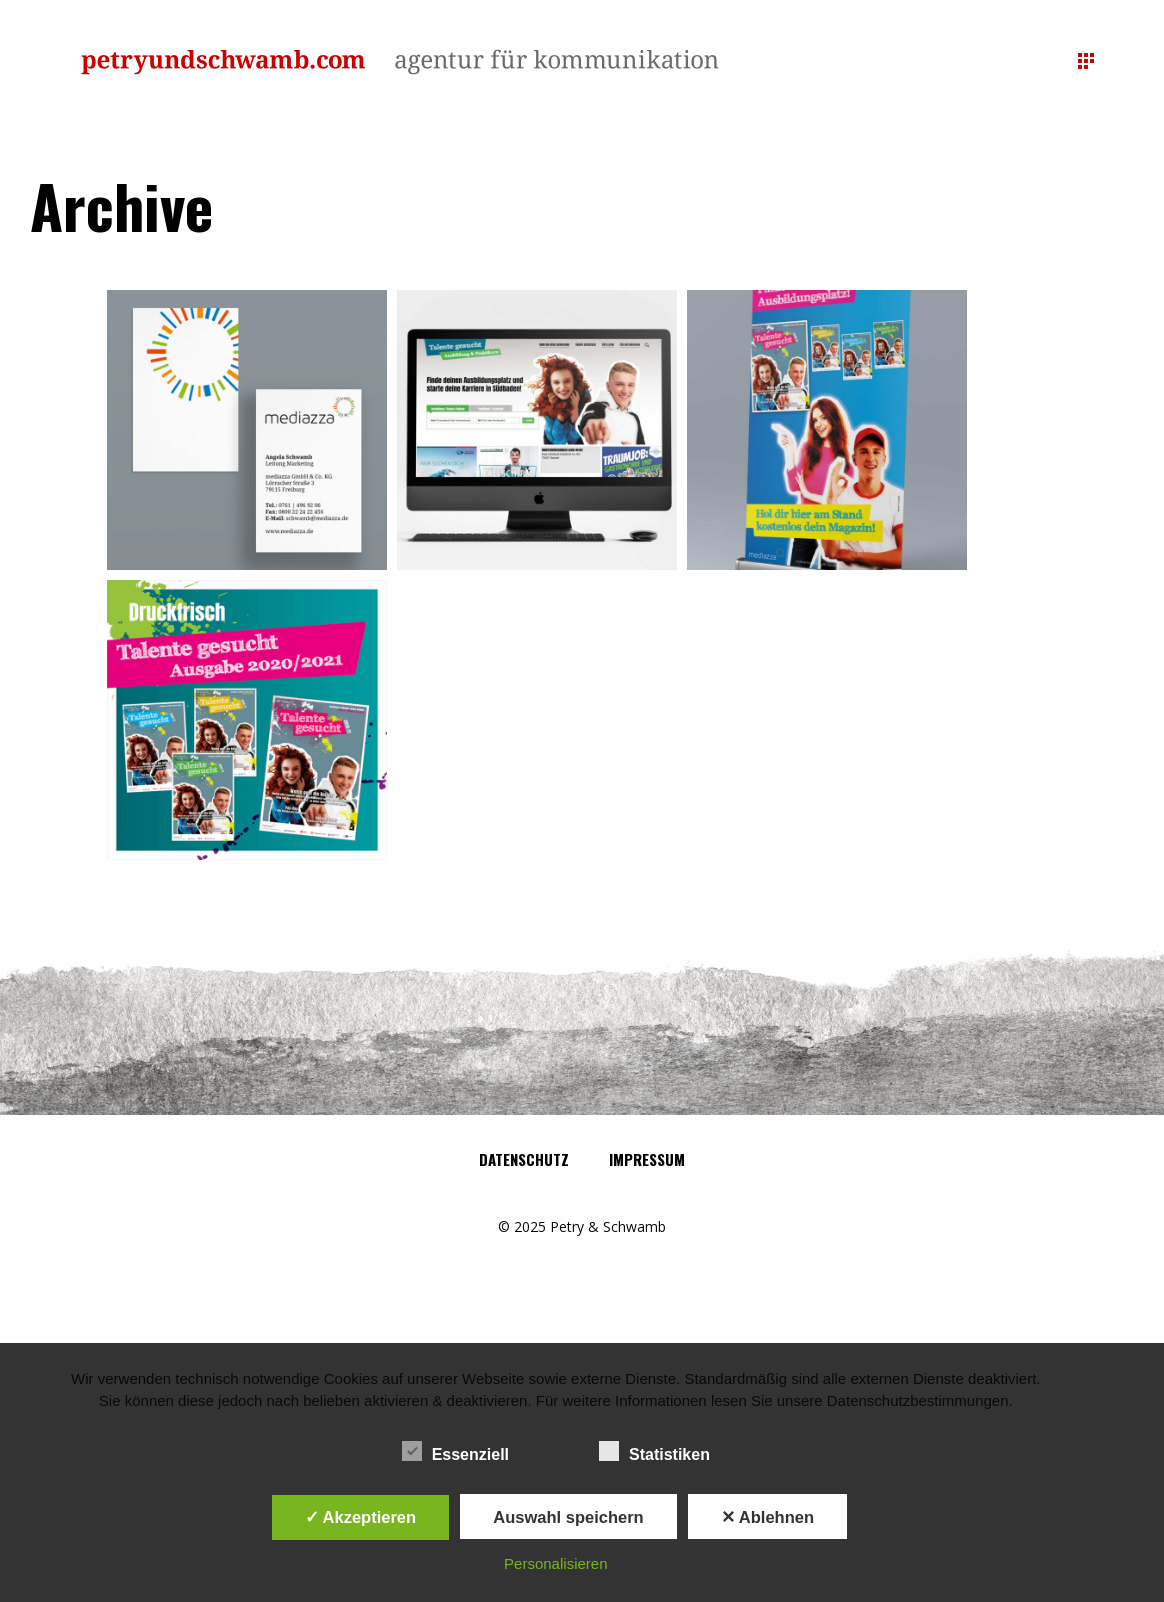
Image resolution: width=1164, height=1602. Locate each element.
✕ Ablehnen (767, 1517)
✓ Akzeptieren (361, 1517)
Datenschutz (524, 1159)
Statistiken (654, 1452)
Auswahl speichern (568, 1517)
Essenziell (455, 1452)
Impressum (647, 1159)
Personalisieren (555, 1563)
